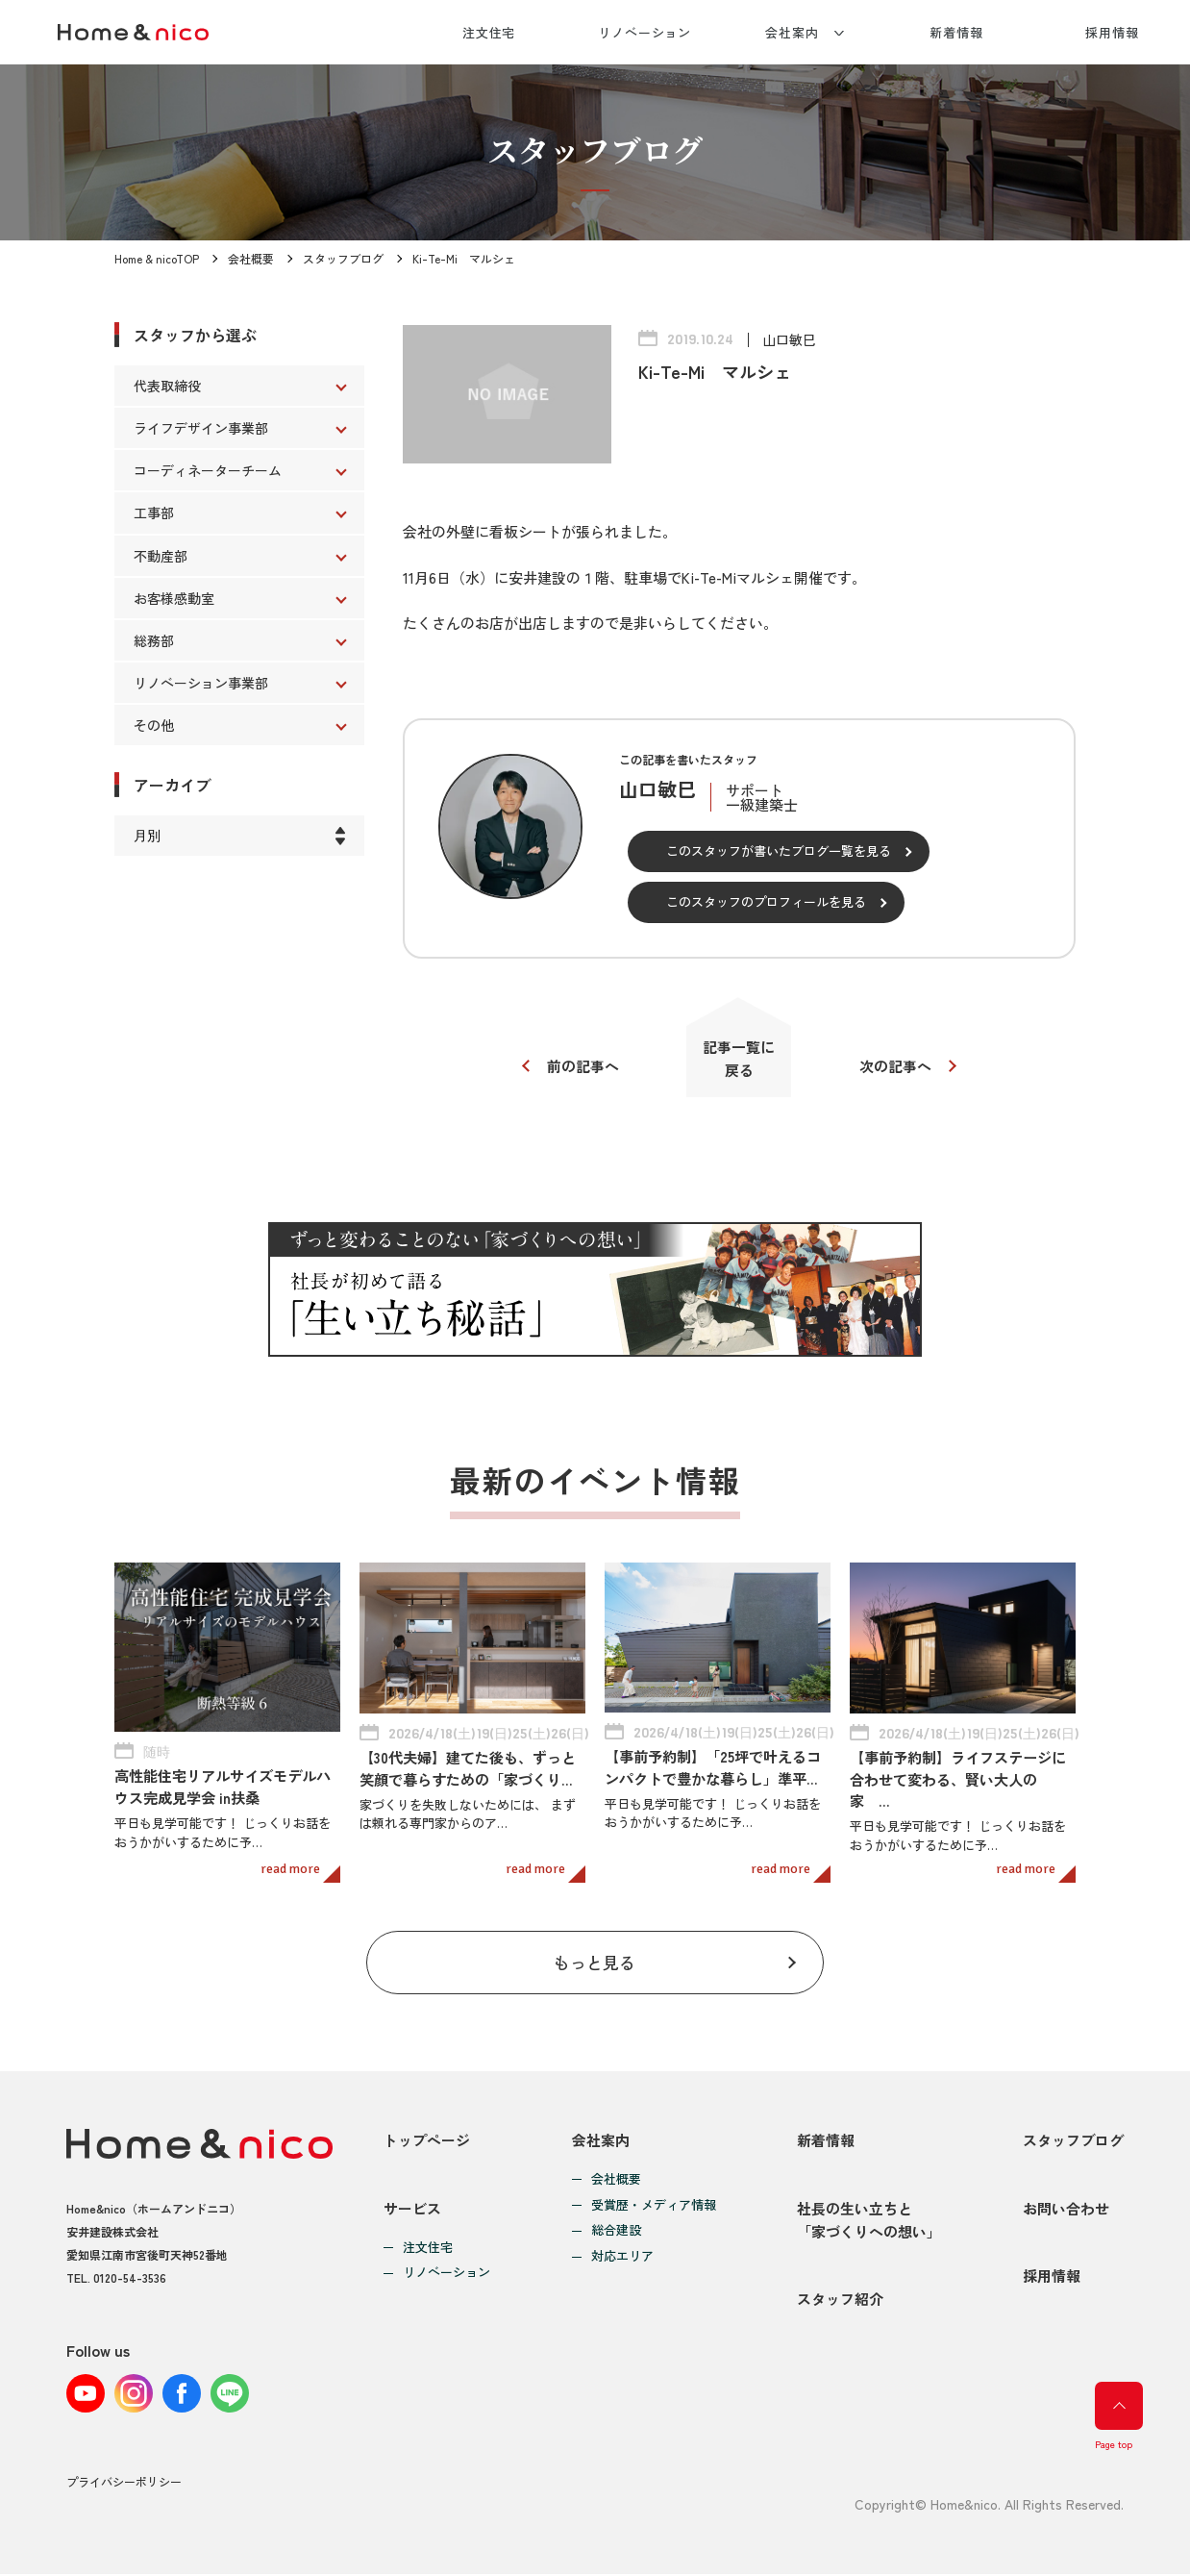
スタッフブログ (343, 258)
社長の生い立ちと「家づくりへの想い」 (869, 2220)
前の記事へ (583, 1067)
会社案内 (792, 32)
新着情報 (956, 32)
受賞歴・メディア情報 (653, 2205)
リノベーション (644, 32)
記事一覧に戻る (740, 1058)
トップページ (427, 2140)
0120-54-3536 (129, 2278)
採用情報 (1112, 32)
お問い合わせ (1066, 2209)
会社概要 (251, 258)
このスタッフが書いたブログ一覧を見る (778, 850)
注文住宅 (489, 32)
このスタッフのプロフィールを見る (766, 901)
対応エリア (622, 2257)
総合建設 (616, 2231)
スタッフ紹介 (840, 2301)
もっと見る (595, 1962)
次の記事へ (895, 1067)
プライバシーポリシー (124, 2484)
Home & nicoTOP (156, 258)
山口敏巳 (789, 339)
